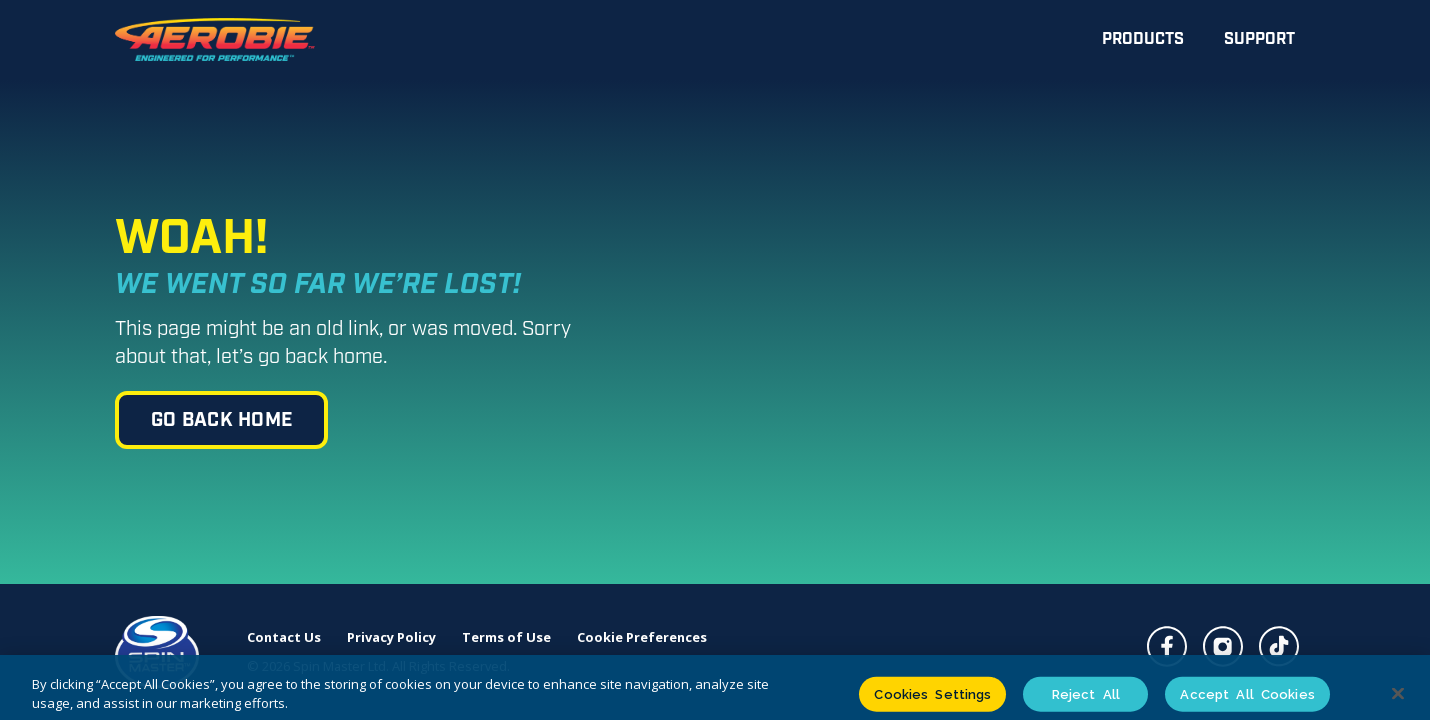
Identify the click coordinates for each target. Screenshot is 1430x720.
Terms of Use (506, 637)
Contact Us (284, 637)
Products (1143, 39)
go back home (221, 420)
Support (1259, 39)
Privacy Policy (391, 637)
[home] (215, 40)
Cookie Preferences (642, 637)
